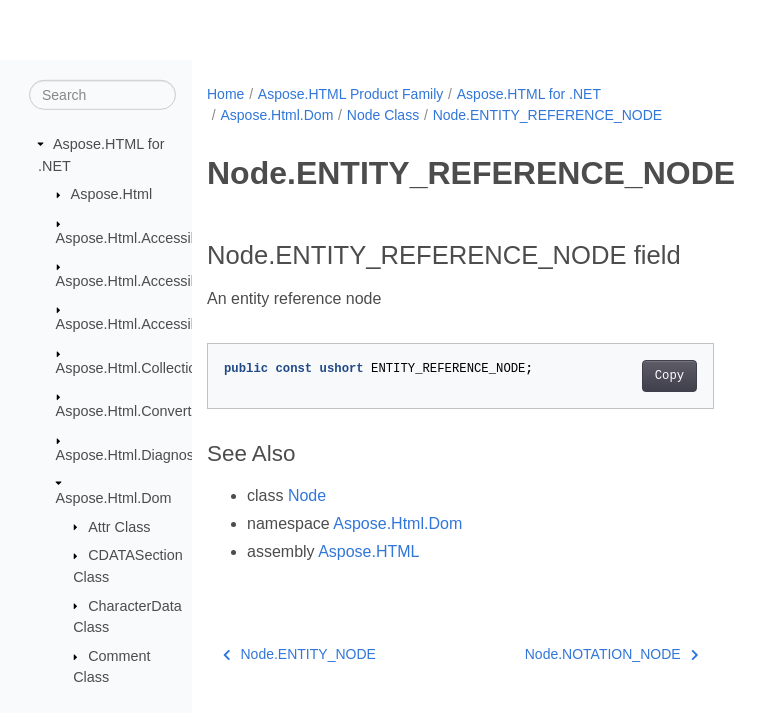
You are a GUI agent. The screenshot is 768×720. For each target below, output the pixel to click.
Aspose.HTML (368, 551)
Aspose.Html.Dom (114, 498)
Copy (669, 376)
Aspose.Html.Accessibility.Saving (161, 324)
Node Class (383, 115)
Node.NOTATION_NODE (611, 654)
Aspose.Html (112, 194)
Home (225, 94)
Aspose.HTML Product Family (350, 94)
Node (307, 495)
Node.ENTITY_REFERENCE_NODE (548, 115)
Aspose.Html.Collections (134, 368)
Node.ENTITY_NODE (299, 654)
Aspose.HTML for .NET (529, 94)
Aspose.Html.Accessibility (138, 237)
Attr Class (119, 526)
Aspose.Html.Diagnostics (136, 454)
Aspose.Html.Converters (134, 411)
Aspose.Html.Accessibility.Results (163, 281)
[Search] (102, 95)
